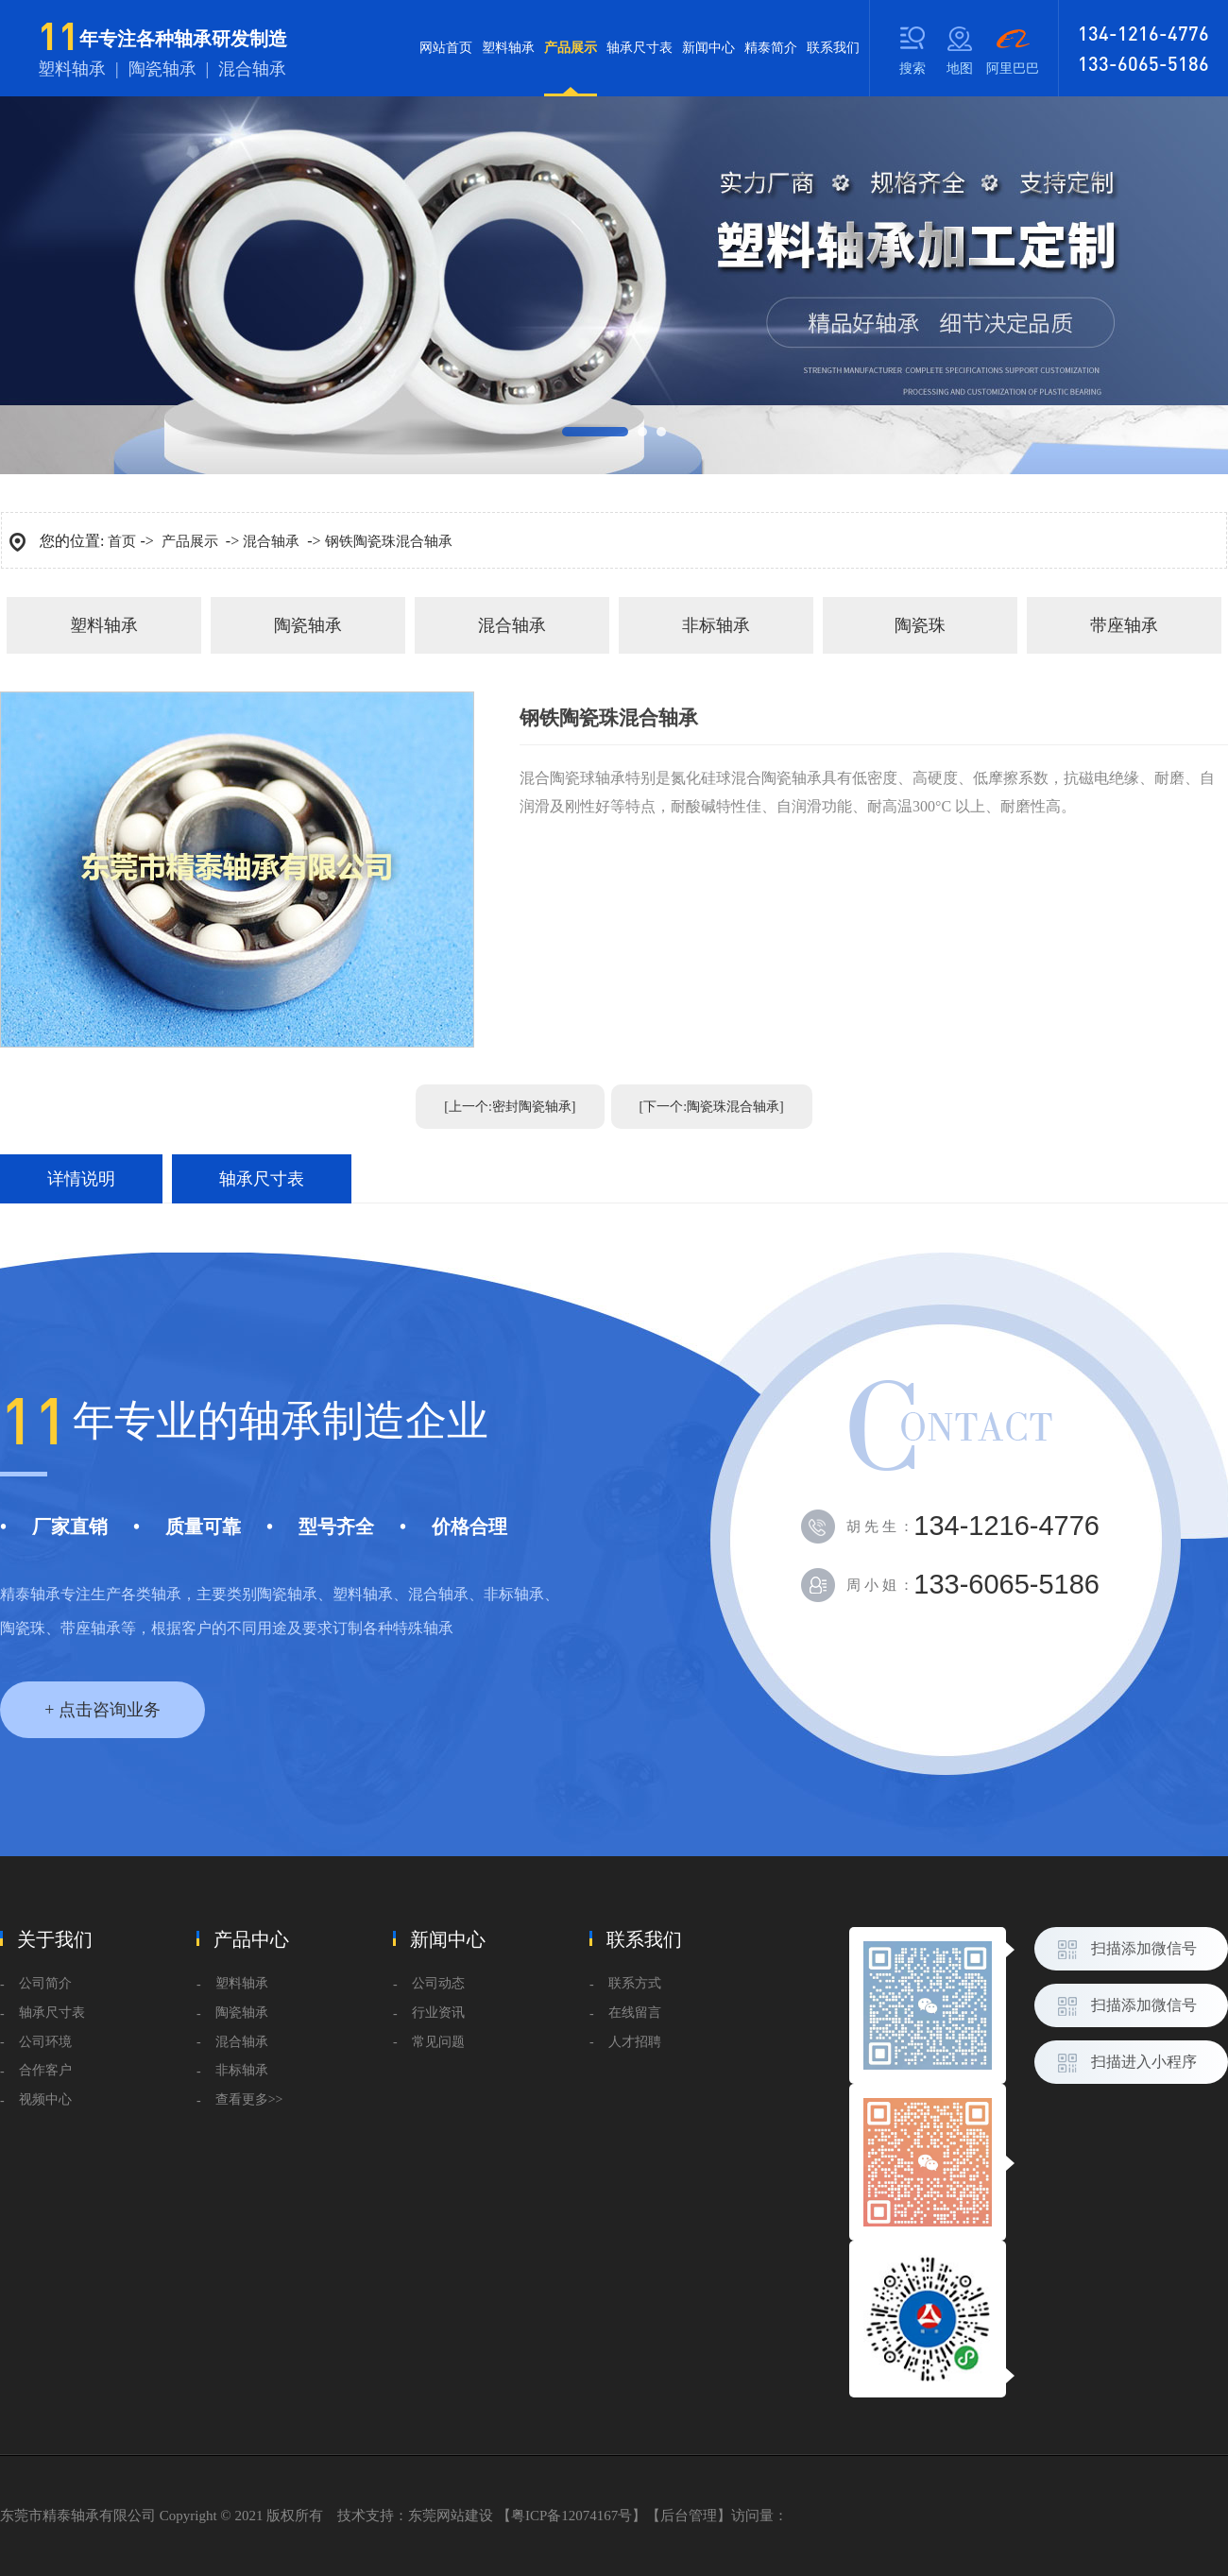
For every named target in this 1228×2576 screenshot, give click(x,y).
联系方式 (634, 1983)
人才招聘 (634, 2042)
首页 (122, 541)
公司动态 (438, 1983)
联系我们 (833, 48)
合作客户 (45, 2070)
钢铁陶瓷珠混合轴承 (388, 541)
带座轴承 (1124, 625)
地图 (960, 68)
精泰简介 (770, 48)
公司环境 (45, 2042)
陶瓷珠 (920, 625)
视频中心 (45, 2099)
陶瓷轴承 (308, 625)
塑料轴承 (508, 48)
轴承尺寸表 (639, 48)
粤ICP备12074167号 (571, 2515)
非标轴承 (716, 625)
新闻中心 (708, 48)
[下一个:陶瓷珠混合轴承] (712, 1107)
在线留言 (634, 2012)
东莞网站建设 (450, 2515)
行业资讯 (438, 2012)
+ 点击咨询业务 (102, 1709)
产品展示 (570, 68)
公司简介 (45, 1983)
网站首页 (445, 48)
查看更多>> (249, 2099)
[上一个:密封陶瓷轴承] (509, 1107)
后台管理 (688, 2515)
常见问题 (438, 2042)
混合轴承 (271, 541)
